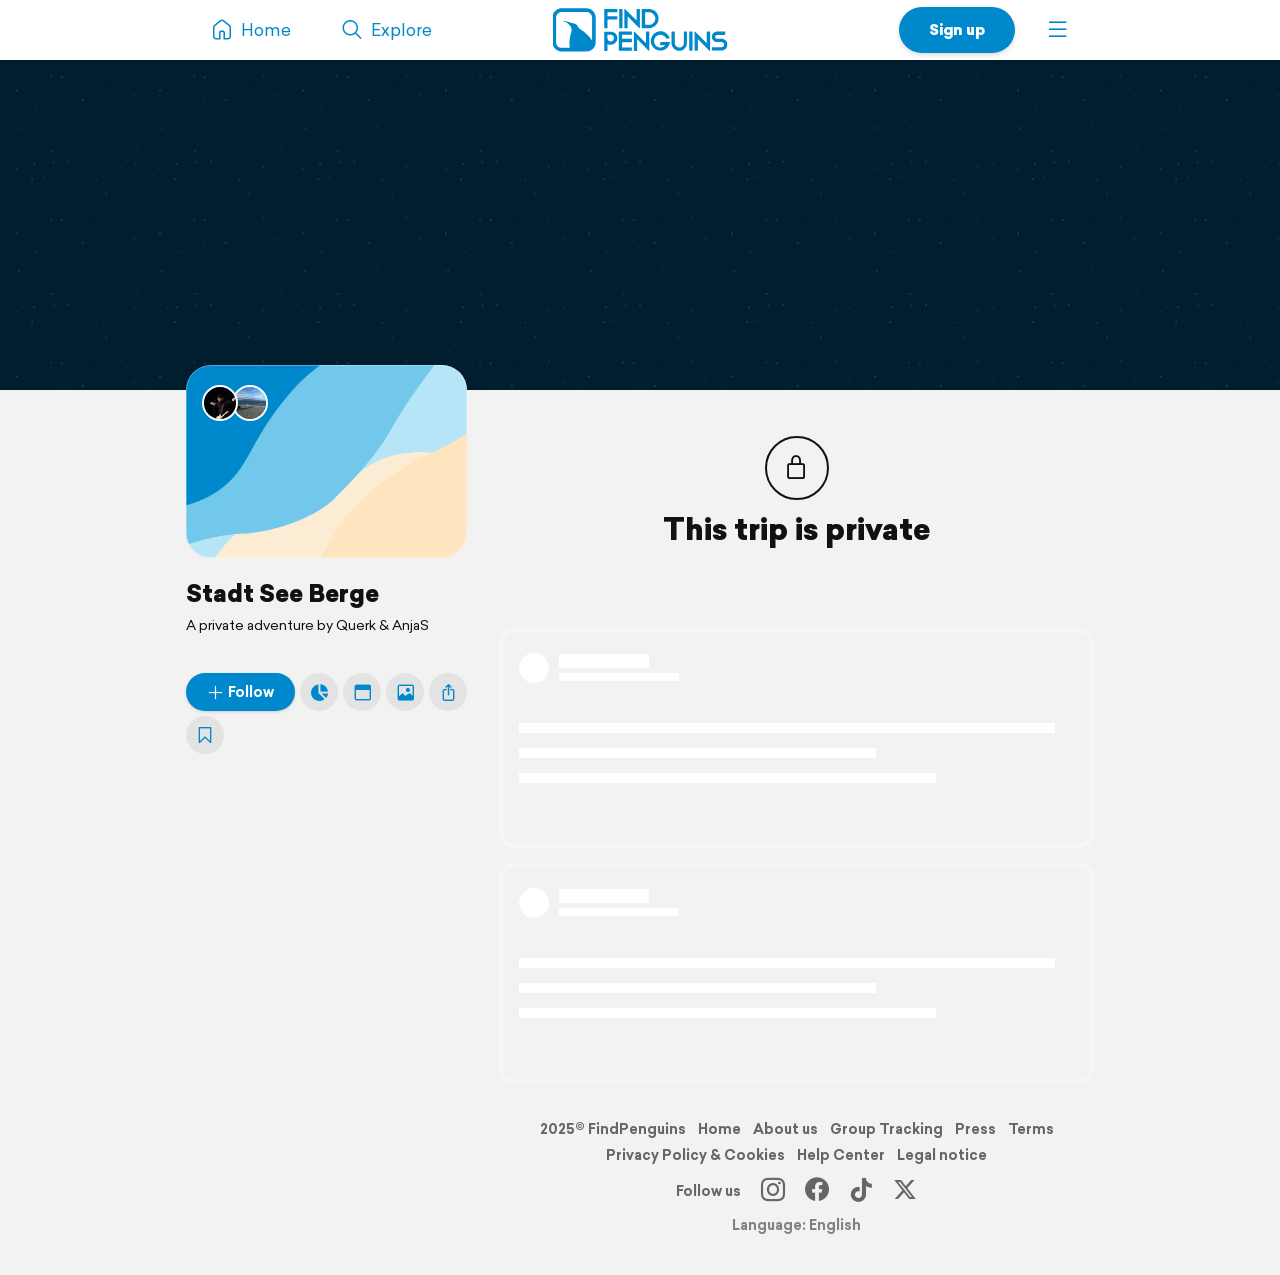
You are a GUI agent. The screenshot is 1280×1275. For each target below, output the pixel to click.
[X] (905, 1191)
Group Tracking (886, 1129)
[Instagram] (773, 1191)
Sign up (957, 29)
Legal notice (942, 1155)
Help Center (841, 1155)
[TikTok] (861, 1191)
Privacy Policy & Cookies (695, 1155)
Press (975, 1129)
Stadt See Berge (282, 593)
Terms (1031, 1129)
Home (719, 1129)
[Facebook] (817, 1191)
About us (785, 1129)
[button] (1058, 30)
